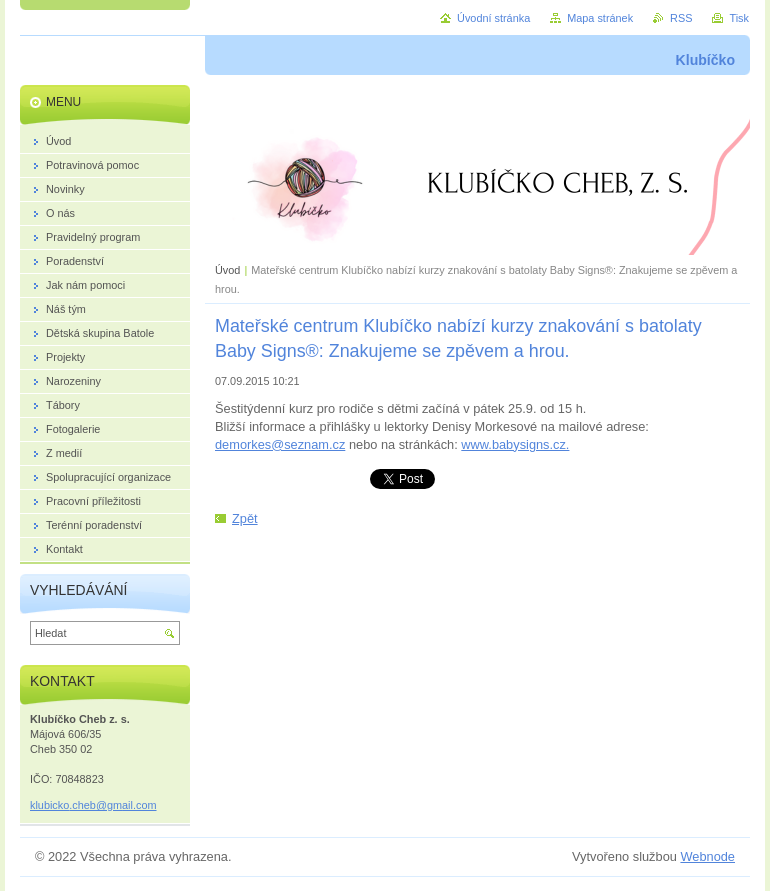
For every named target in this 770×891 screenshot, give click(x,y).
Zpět (245, 518)
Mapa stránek (600, 18)
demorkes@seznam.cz (280, 444)
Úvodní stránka (493, 18)
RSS (681, 18)
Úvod (227, 270)
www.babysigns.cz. (515, 444)
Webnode (707, 856)
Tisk (739, 18)
